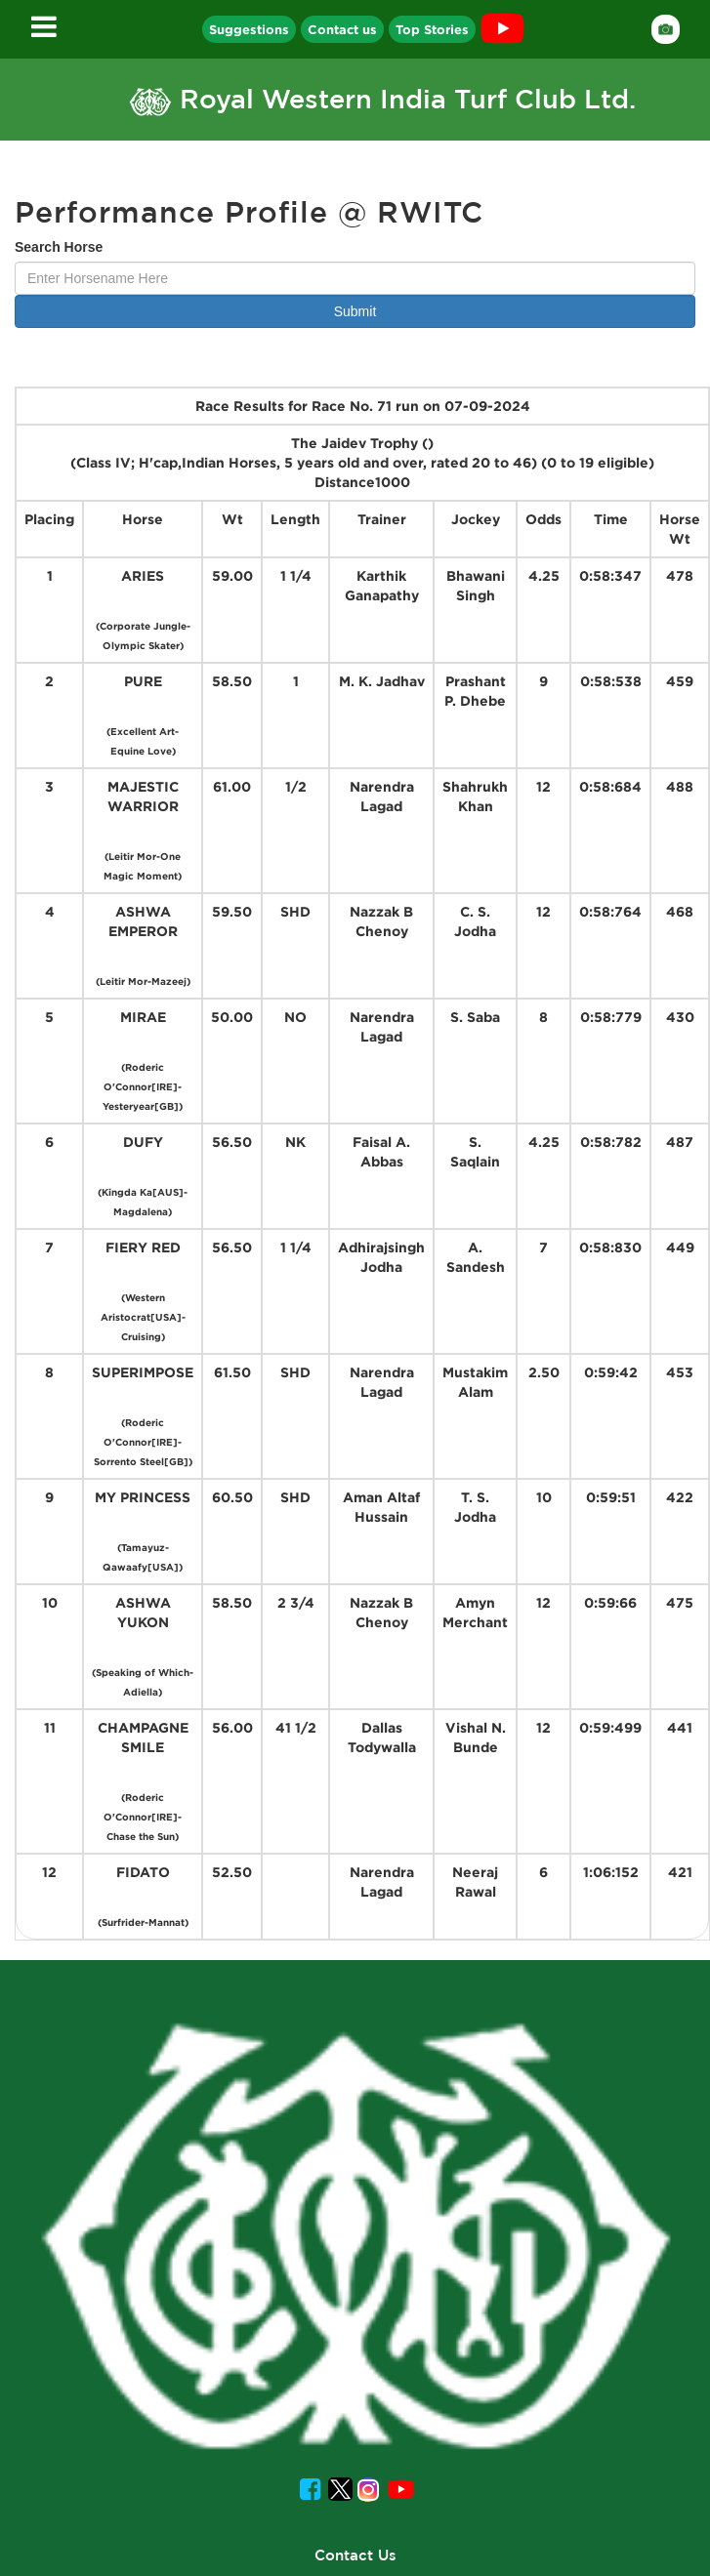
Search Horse (59, 247)
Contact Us (355, 2555)
